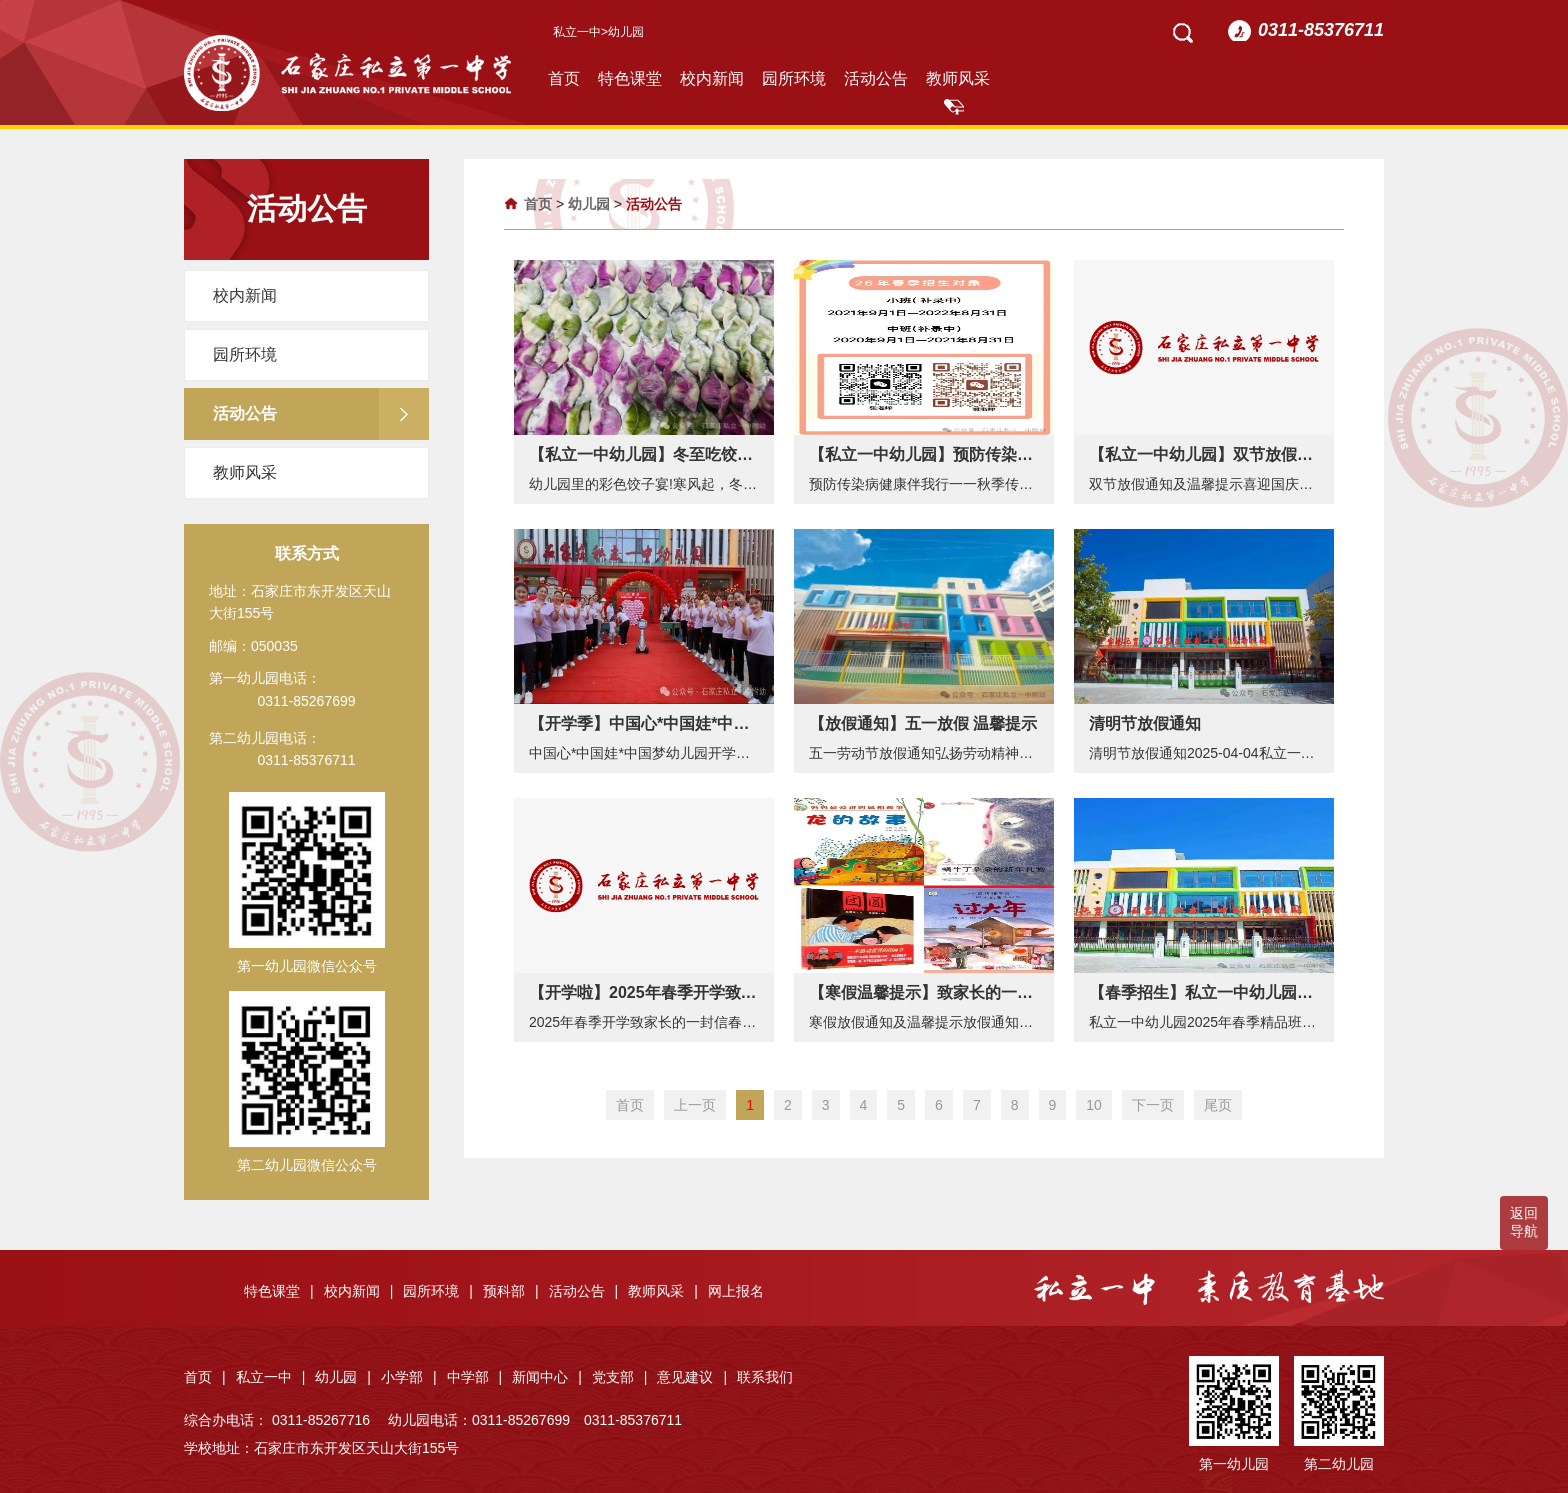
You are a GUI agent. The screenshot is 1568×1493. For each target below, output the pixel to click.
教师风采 (958, 78)
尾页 (1218, 1105)
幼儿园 (589, 204)
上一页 (695, 1105)
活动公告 (876, 78)
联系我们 (765, 1377)
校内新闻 (712, 78)
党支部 (620, 1377)
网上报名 (736, 1291)
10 (1094, 1105)
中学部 (475, 1377)
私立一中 (577, 32)
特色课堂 (630, 78)
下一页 (1153, 1105)
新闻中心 (547, 1377)
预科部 (511, 1291)
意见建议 (692, 1377)
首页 (564, 78)
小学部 (409, 1377)
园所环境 (794, 78)
